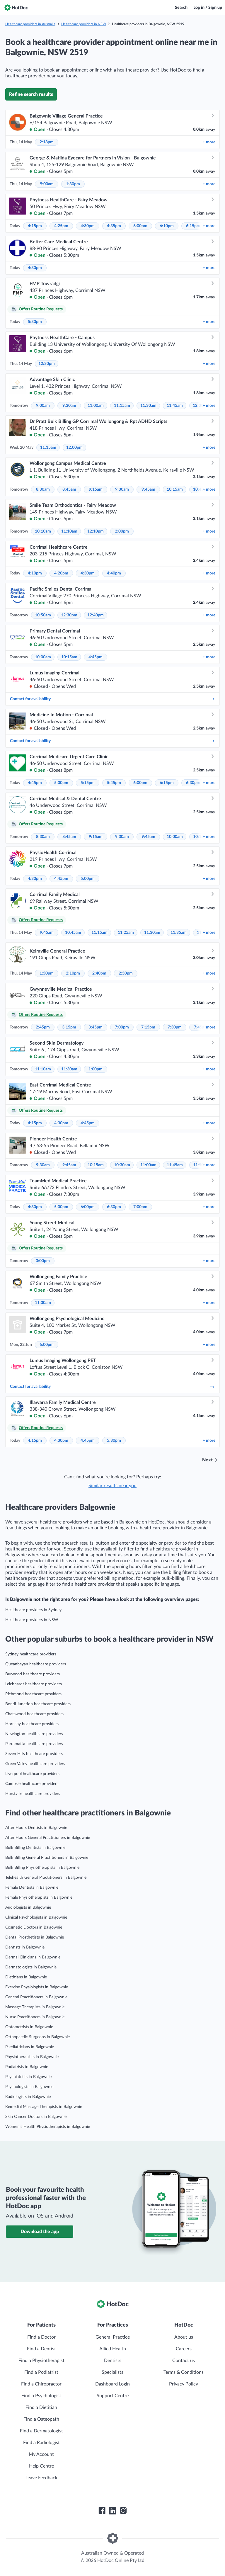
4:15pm (35, 226)
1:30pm (73, 184)
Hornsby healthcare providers (32, 1724)
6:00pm (140, 226)
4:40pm (114, 573)
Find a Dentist (41, 2349)
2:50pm (126, 973)
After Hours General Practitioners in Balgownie (47, 1838)
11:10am (69, 531)
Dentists (112, 2360)
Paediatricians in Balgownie (29, 2047)
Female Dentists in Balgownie (31, 1887)
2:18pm (47, 142)
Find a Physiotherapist (41, 2360)
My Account (41, 2454)
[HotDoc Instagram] (123, 2510)
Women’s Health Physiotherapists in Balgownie (47, 2127)
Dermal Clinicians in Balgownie (32, 1957)
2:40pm (99, 973)
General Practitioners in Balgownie (36, 1997)
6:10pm (167, 226)
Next (207, 1460)
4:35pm (114, 226)
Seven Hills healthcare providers (34, 1754)
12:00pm (74, 448)
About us (183, 2337)
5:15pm (88, 783)
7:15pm (148, 1027)
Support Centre (113, 2395)
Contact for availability (112, 699)
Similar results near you (112, 1485)
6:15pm (193, 226)
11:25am (126, 933)
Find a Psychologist (41, 2395)
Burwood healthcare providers (32, 1674)
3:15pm (69, 1027)
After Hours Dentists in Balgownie (36, 1828)
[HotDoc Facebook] (102, 2510)
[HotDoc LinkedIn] (112, 2510)
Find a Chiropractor (41, 2384)
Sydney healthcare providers (30, 1654)
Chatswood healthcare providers (34, 1714)
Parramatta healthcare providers (34, 1744)
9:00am (47, 184)
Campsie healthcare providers (31, 1784)
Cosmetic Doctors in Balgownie (33, 1927)
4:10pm (35, 573)
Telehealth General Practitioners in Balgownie (45, 1878)
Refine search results (31, 94)
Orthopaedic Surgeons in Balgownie (37, 2037)
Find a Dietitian (41, 2407)
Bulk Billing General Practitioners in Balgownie (46, 1858)
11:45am (175, 406)
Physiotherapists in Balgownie (32, 2057)
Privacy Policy (183, 2384)
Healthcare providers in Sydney (33, 1610)
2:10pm (73, 973)
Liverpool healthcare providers (32, 1774)
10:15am (175, 489)
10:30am (122, 1165)
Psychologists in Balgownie (29, 2087)
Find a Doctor (41, 2337)
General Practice (113, 2337)
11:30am (148, 406)
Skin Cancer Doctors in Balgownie (36, 2117)
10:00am (43, 657)
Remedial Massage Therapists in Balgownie (43, 2107)
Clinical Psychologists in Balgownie (36, 1917)
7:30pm (175, 1027)
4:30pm (88, 226)
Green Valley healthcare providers (35, 1764)
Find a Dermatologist (41, 2431)
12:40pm (95, 615)
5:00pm (61, 783)
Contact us (183, 2360)
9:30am (69, 406)
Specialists (112, 2372)
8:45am (69, 489)
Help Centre (41, 2466)
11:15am (122, 406)
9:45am (148, 489)
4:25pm (61, 226)
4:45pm (95, 657)
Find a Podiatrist (41, 2372)
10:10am (43, 531)
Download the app (40, 2231)
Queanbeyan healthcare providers (35, 1664)
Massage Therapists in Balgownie (34, 2007)
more (209, 142)
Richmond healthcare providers (33, 1694)
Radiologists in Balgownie (28, 2097)
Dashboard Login (112, 2384)
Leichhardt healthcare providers (33, 1684)
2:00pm (122, 531)
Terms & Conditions (183, 2372)
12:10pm (95, 531)
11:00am (96, 406)
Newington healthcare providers (34, 1734)
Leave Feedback (41, 2477)
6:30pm (193, 783)
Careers (184, 2349)
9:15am (96, 489)
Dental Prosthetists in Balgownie (34, 1937)
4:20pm (61, 573)
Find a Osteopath (41, 2419)
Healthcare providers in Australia (30, 24)
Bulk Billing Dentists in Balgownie (35, 1848)
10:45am (73, 933)
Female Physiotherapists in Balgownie (38, 1897)
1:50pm (47, 973)
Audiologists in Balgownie (28, 1907)
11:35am (179, 933)
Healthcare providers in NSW (83, 24)
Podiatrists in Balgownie (26, 2067)
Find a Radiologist (41, 2442)
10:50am (43, 615)
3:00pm (43, 1261)
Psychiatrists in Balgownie (28, 2077)
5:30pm (35, 322)
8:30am (43, 489)
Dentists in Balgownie (25, 1947)
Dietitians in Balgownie (26, 1977)
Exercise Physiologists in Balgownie (36, 1987)
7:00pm (122, 1027)
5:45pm (114, 783)
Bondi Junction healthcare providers (38, 1704)
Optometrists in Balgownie (29, 2027)
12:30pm (46, 364)
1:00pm (95, 1069)
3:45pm (95, 1027)
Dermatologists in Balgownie (31, 1967)
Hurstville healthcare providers (32, 1794)
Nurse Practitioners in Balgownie (34, 2017)
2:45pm (43, 1027)
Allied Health (112, 2349)
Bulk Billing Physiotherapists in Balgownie (42, 1868)
